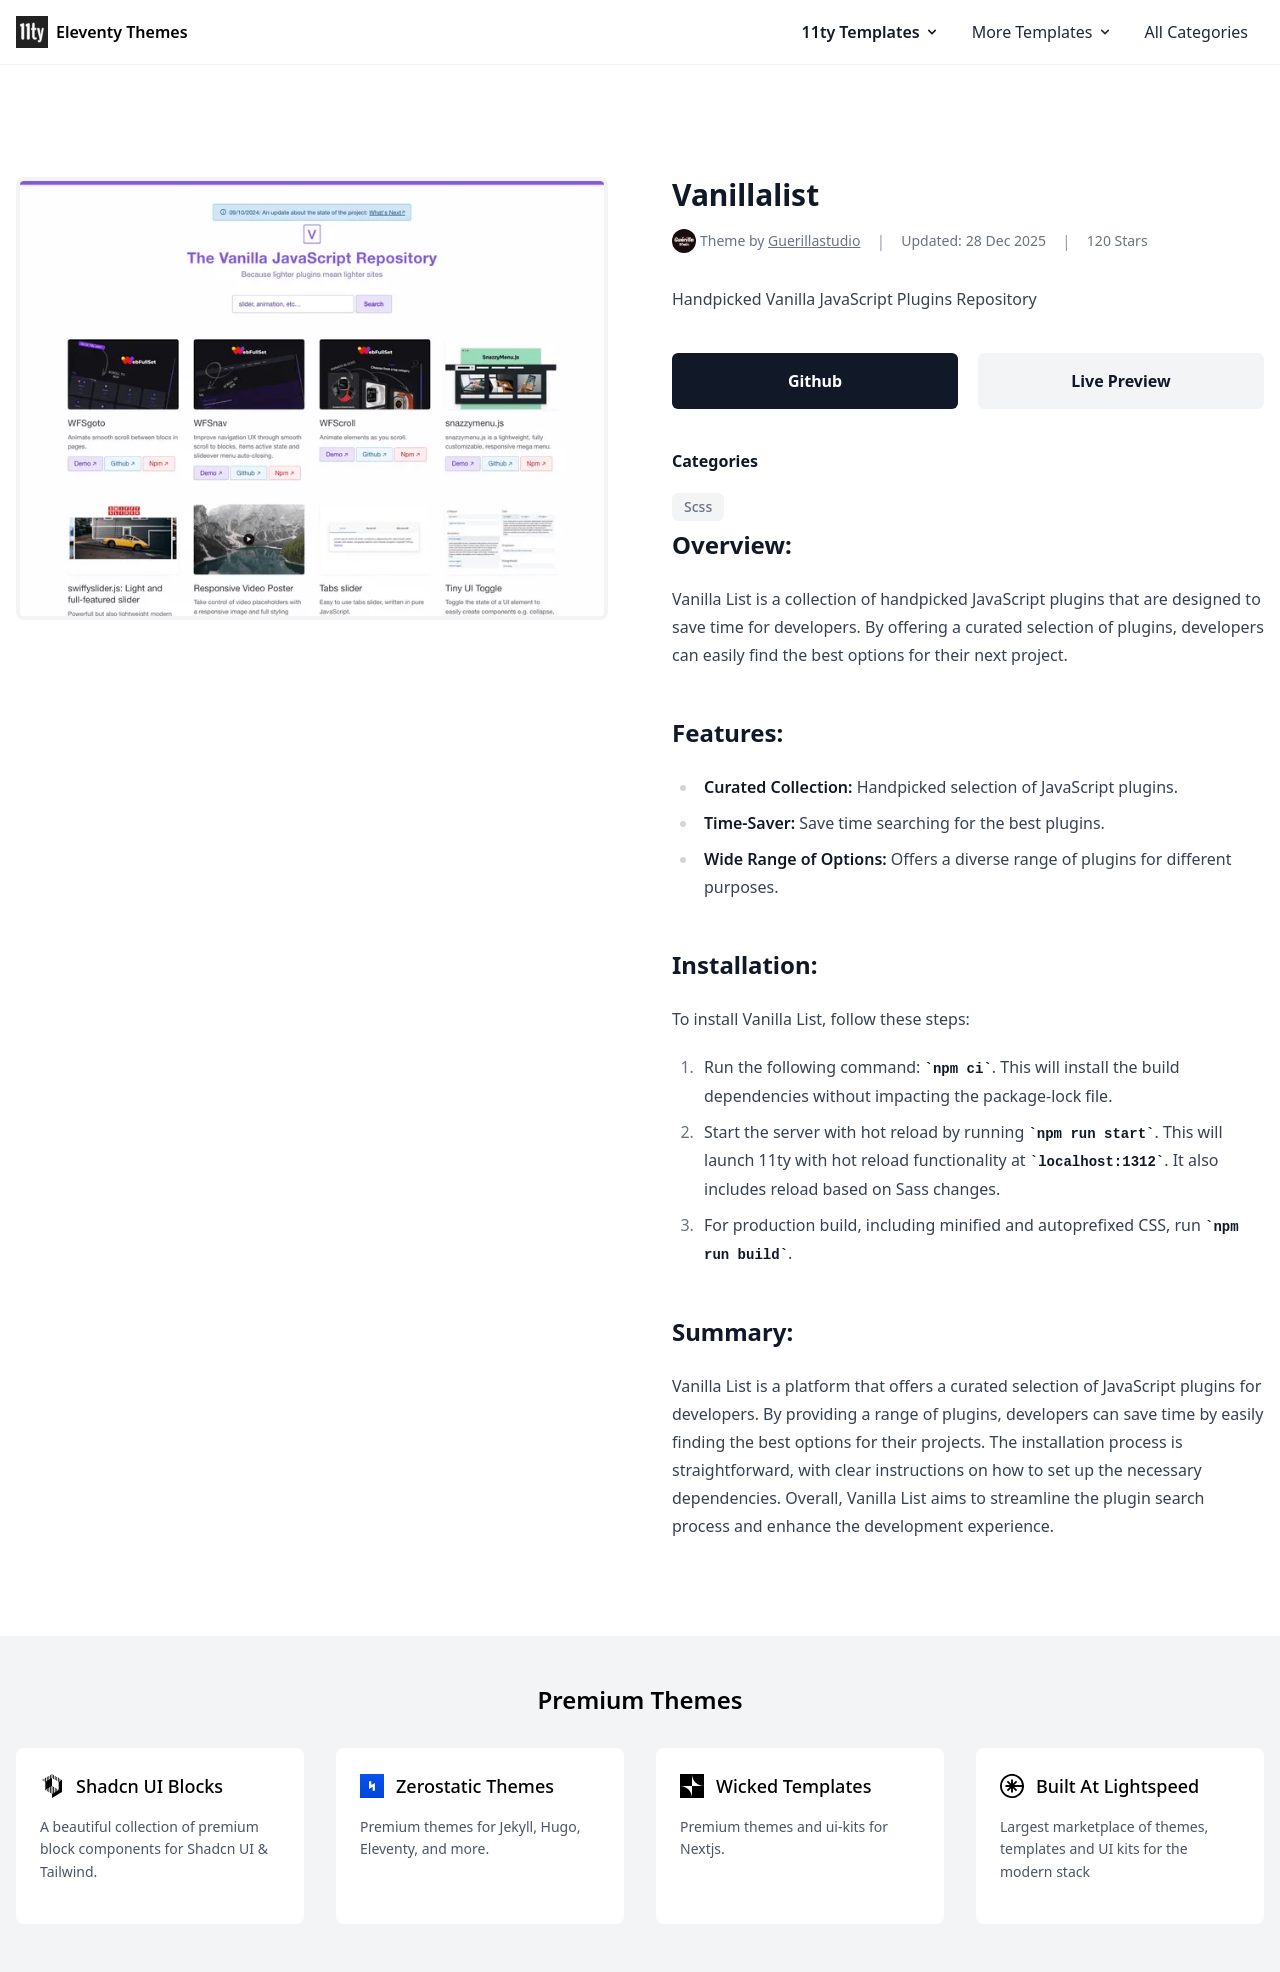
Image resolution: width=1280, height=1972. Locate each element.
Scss (698, 506)
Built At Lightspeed (1117, 1786)
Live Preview (1120, 381)
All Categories (1196, 32)
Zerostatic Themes (475, 1786)
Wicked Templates (793, 1786)
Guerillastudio (814, 240)
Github (815, 381)
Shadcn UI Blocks (149, 1786)
